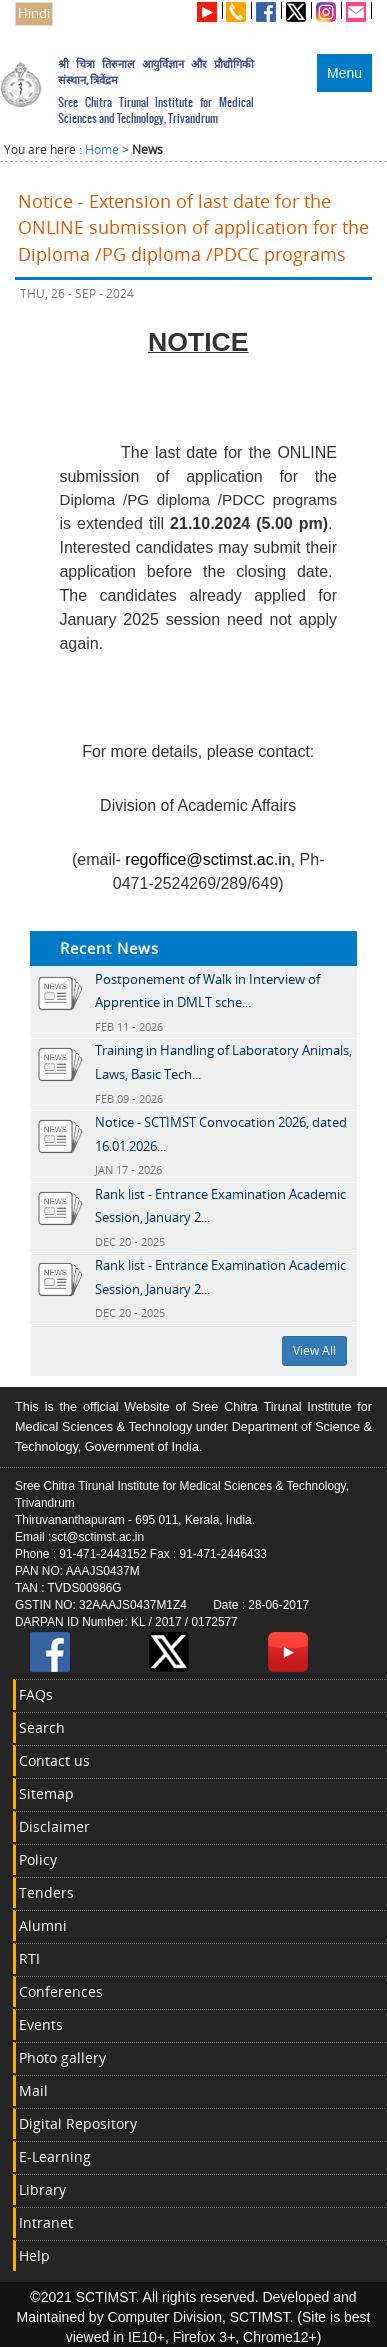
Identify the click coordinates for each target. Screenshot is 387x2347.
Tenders (46, 1892)
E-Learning (55, 2156)
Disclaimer (54, 1826)
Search (42, 1727)
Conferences (61, 1991)
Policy (38, 1859)
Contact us (54, 1760)
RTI (29, 1958)
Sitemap (46, 1793)
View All (314, 1350)
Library (42, 2189)
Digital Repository (78, 2123)
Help (34, 2255)
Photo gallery (62, 2057)
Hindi (34, 13)
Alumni (43, 1925)
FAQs (36, 1694)
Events (41, 2024)
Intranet (46, 2222)
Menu (344, 73)
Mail (33, 2090)
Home (102, 149)
